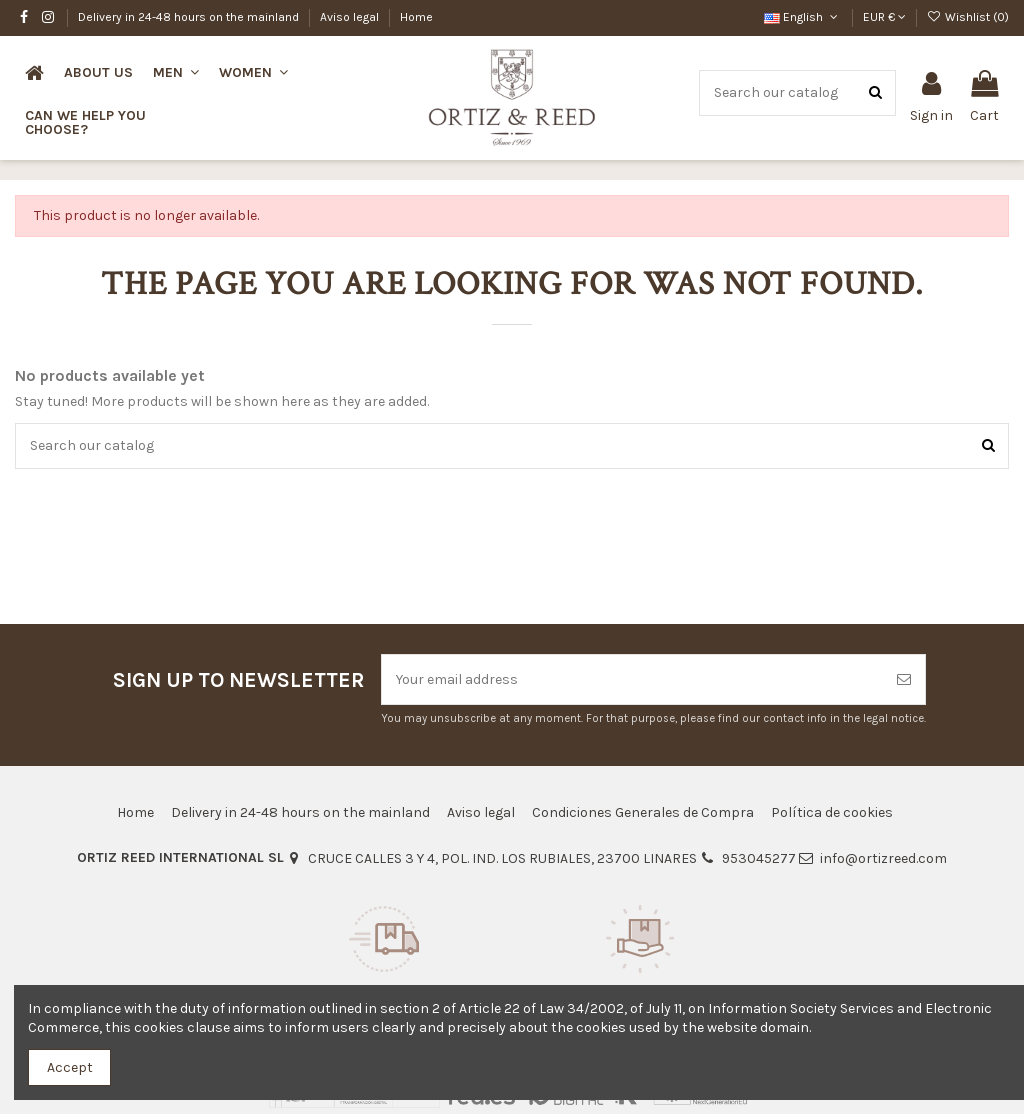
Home (416, 17)
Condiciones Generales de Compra (643, 812)
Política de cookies (832, 812)
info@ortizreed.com (883, 858)
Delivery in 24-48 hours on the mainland (190, 17)
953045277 (759, 858)
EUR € (884, 17)
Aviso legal (351, 17)
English (802, 17)
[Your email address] (632, 679)
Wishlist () (968, 17)
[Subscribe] (904, 679)
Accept (70, 1067)
